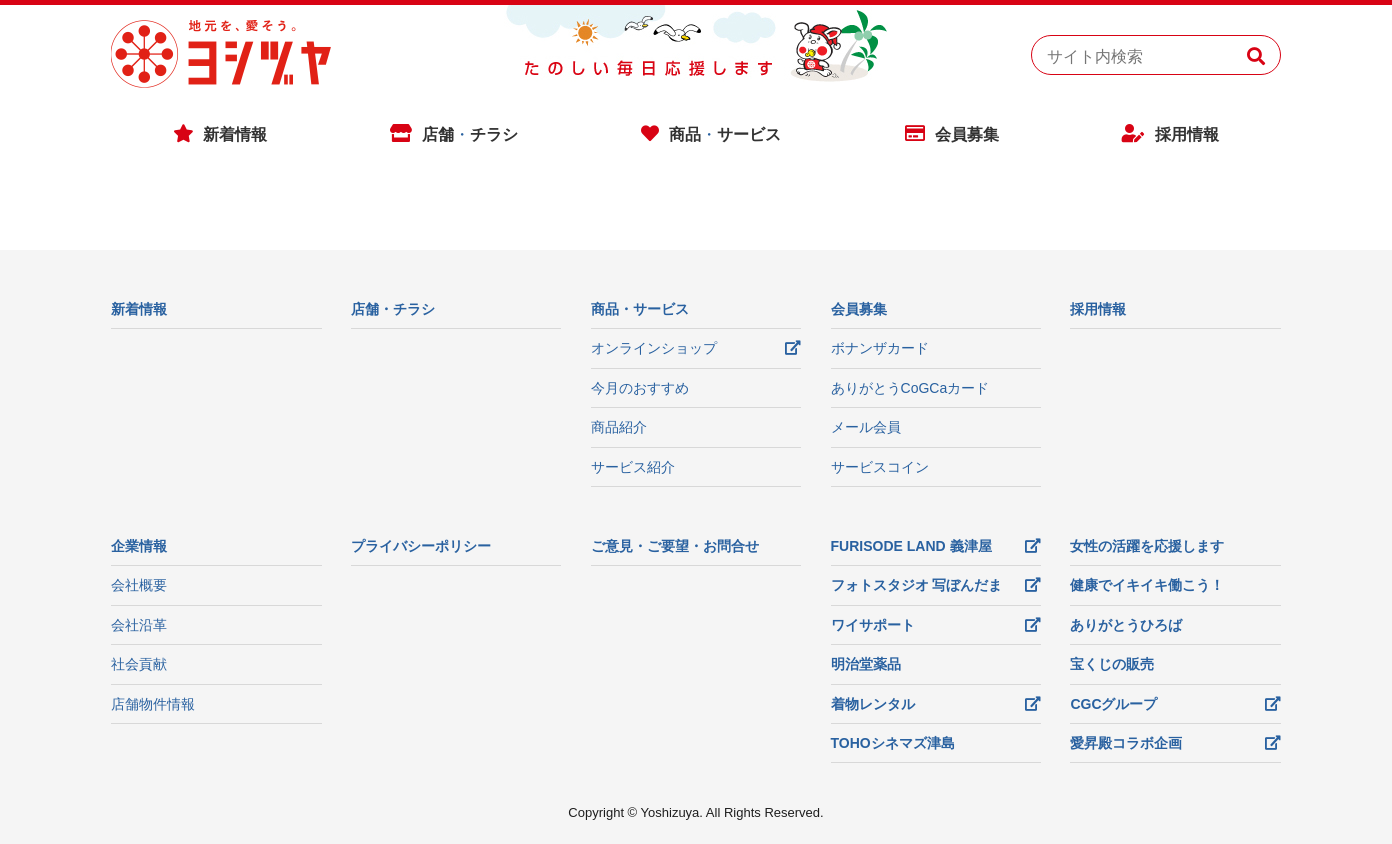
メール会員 (866, 427)
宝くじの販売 (1112, 664)
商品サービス (725, 134)
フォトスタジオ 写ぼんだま (917, 585)
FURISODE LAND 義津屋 (911, 546)
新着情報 (235, 134)
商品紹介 (619, 427)
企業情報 (139, 546)
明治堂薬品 (866, 664)
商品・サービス (640, 309)
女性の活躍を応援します (1147, 546)
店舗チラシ (470, 134)
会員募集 (967, 134)
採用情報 (1187, 134)
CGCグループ (1113, 704)
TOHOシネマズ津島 (893, 743)
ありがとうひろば (1126, 625)
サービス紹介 (633, 467)
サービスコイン (880, 467)
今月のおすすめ (640, 388)
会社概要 (139, 585)
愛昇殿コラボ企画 (1126, 743)
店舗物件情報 (153, 704)
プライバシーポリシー (421, 546)
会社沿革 (139, 625)
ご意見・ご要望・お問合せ (675, 546)
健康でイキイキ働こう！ (1147, 585)
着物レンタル (873, 704)
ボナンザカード (880, 348)
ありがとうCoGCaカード (910, 388)
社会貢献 (139, 664)
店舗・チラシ (393, 309)
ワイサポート (873, 625)
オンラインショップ (654, 348)
